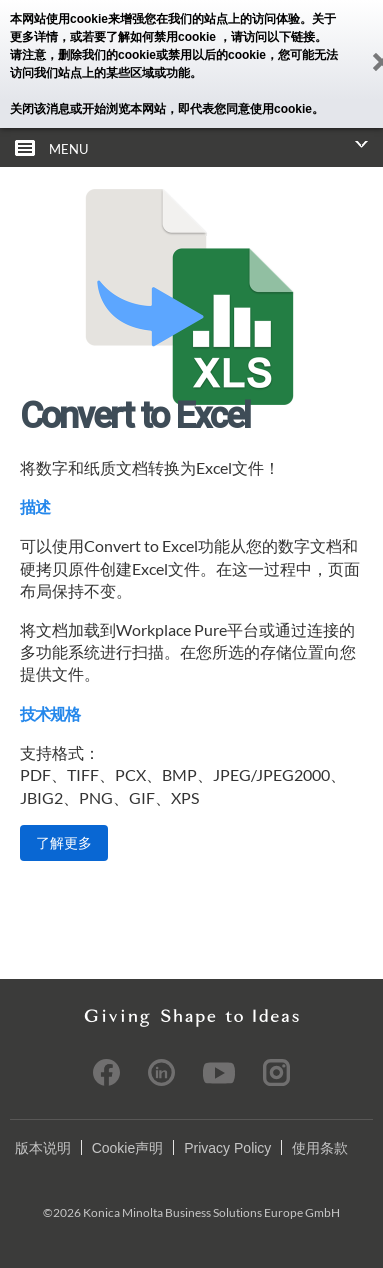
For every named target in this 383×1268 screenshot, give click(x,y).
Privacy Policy (227, 1148)
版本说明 (43, 1148)
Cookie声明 (128, 1148)
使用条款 (320, 1148)
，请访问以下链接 (267, 37)
